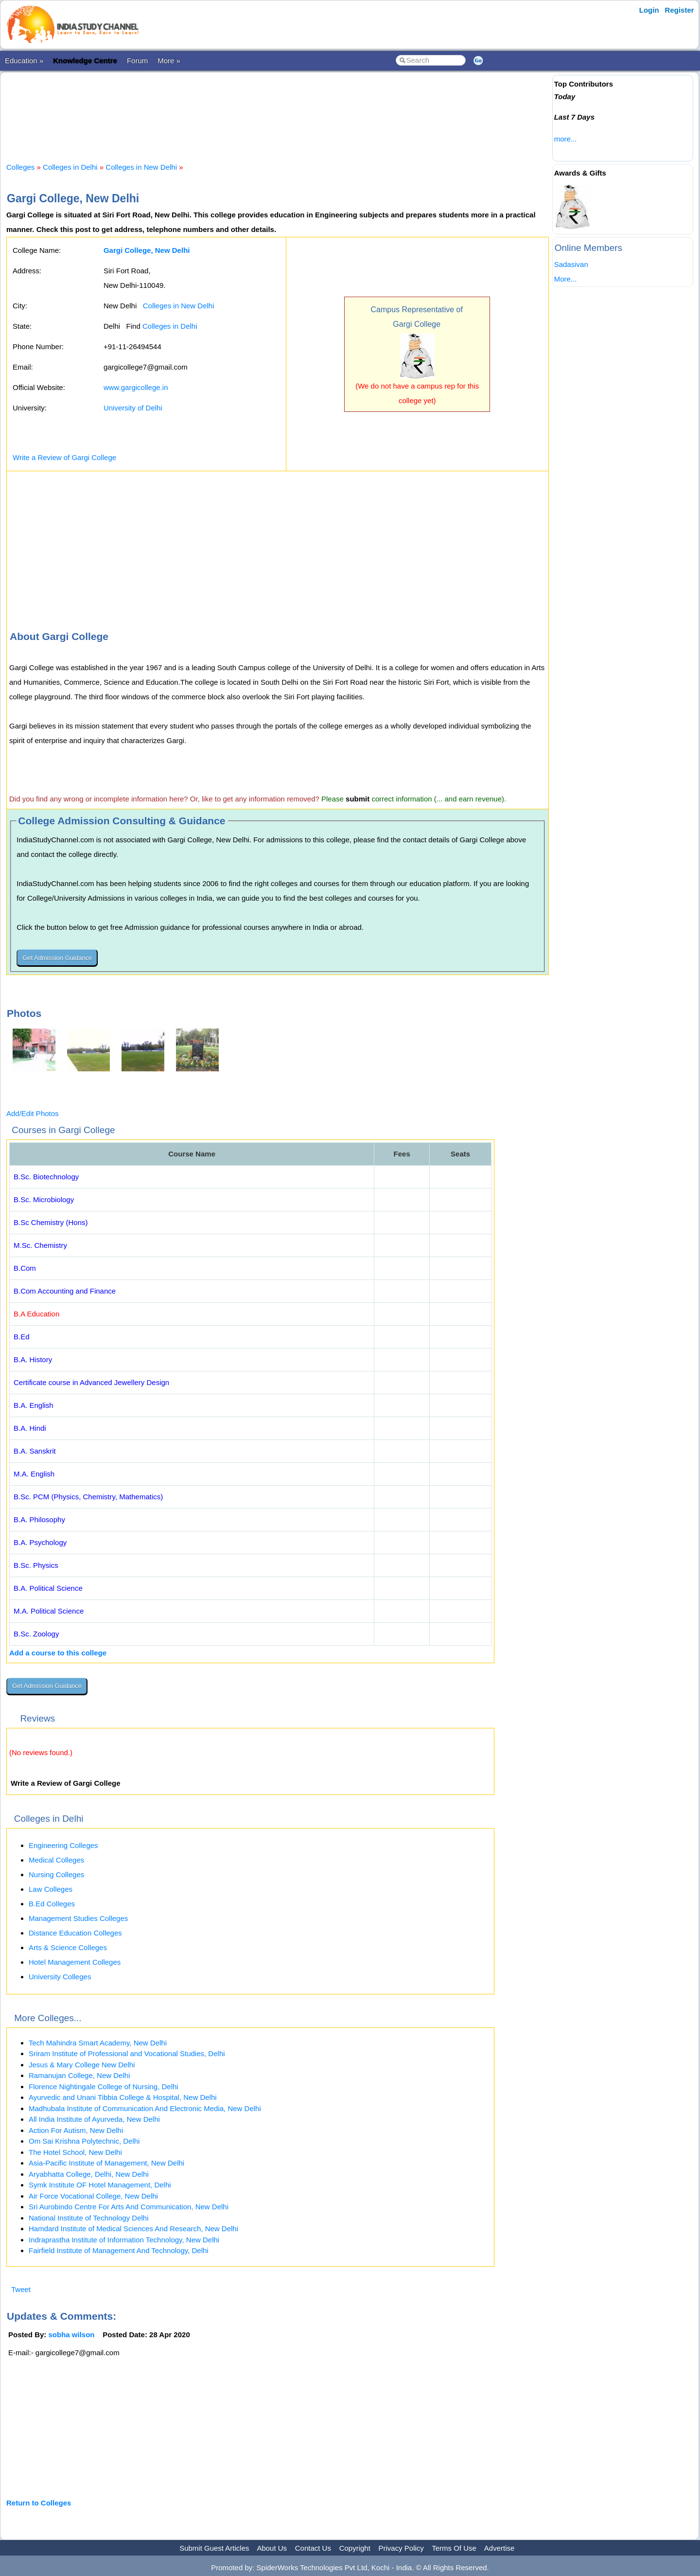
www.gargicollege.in (136, 387)
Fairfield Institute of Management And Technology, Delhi (119, 2250)
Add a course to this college (57, 1653)
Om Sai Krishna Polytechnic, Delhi (84, 2141)
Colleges (20, 167)
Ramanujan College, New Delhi (79, 2075)
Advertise (499, 2548)
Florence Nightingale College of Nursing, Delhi (103, 2086)
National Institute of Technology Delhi (89, 2218)
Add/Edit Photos (32, 1113)
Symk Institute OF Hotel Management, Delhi (100, 2185)
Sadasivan (571, 264)
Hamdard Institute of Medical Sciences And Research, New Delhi (133, 2228)
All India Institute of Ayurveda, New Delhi (94, 2119)
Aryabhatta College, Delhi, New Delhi (89, 2174)
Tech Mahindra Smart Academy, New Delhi (98, 2043)
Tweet (21, 2289)
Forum (137, 60)
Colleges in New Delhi (141, 167)
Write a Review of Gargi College (64, 457)
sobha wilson (72, 2334)
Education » (24, 60)
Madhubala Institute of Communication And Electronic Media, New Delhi (145, 2108)
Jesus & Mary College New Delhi (82, 2065)
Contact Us (313, 2548)
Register (679, 10)
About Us (272, 2548)
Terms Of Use (454, 2548)
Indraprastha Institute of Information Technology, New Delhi (124, 2240)
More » (169, 60)
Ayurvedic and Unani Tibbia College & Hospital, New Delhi (123, 2097)
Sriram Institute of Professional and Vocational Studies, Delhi (127, 2053)
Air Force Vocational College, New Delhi (93, 2196)
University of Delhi (133, 408)
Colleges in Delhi (70, 167)
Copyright (354, 2548)
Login (649, 10)
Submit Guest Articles (214, 2548)
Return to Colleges (38, 2503)
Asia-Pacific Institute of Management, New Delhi (106, 2163)
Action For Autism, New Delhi (76, 2130)
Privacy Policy (401, 2548)
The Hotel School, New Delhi (75, 2152)
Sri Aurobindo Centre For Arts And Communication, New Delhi (128, 2207)
